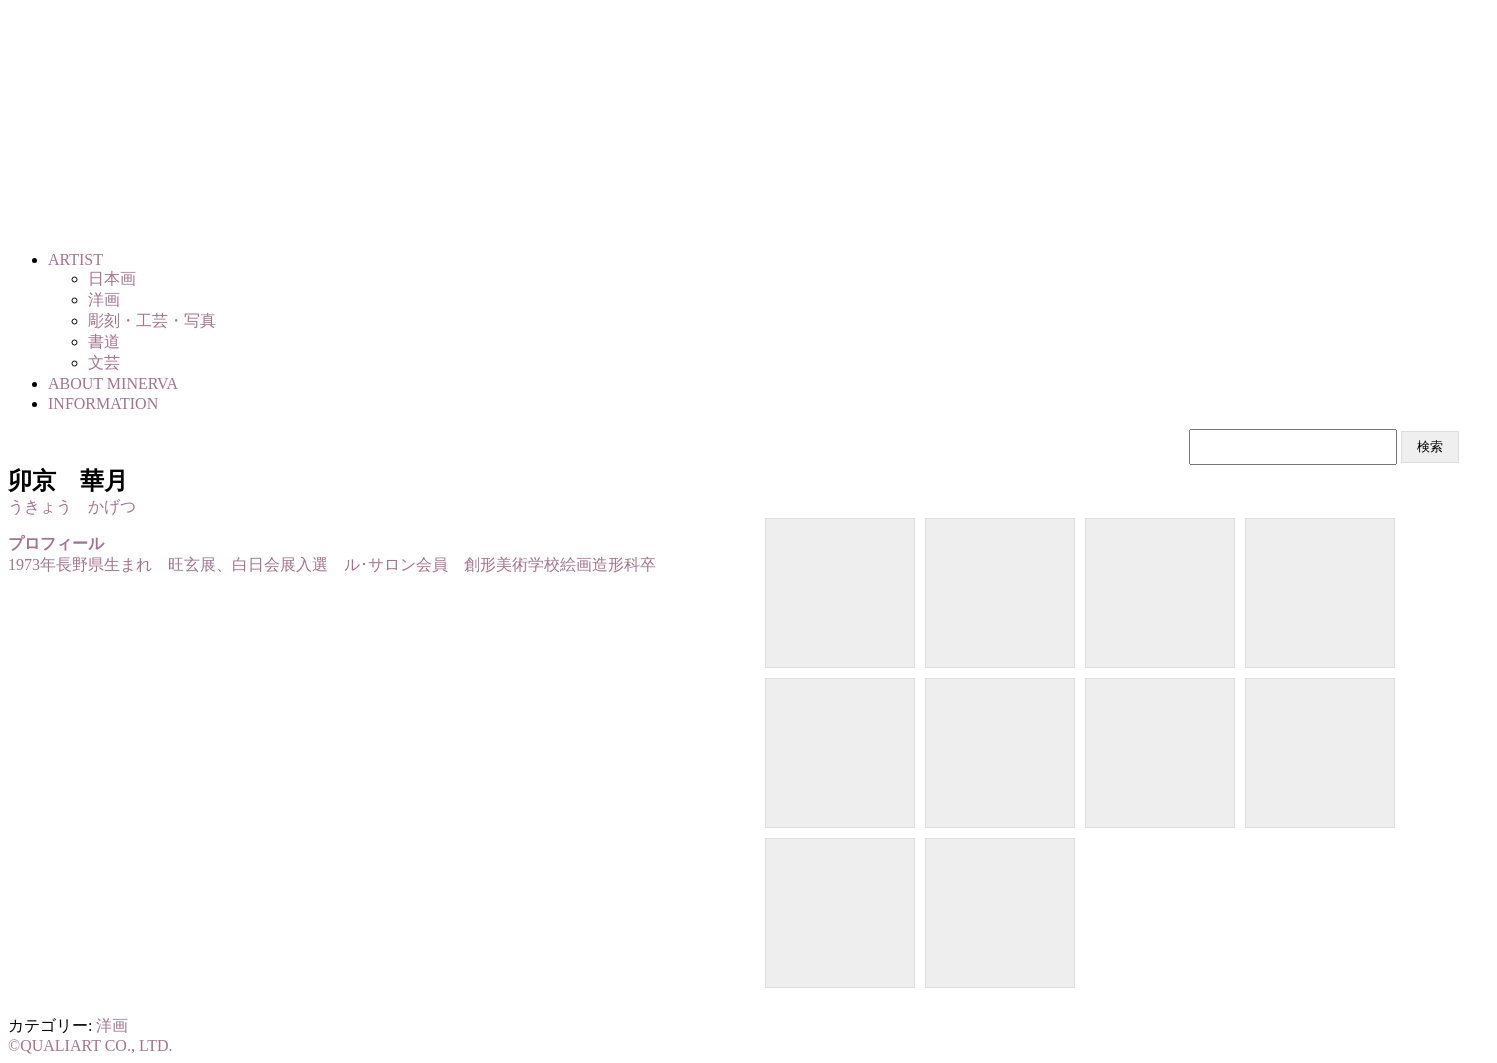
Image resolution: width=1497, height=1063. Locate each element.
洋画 (112, 1025)
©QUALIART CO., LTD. (90, 1045)
